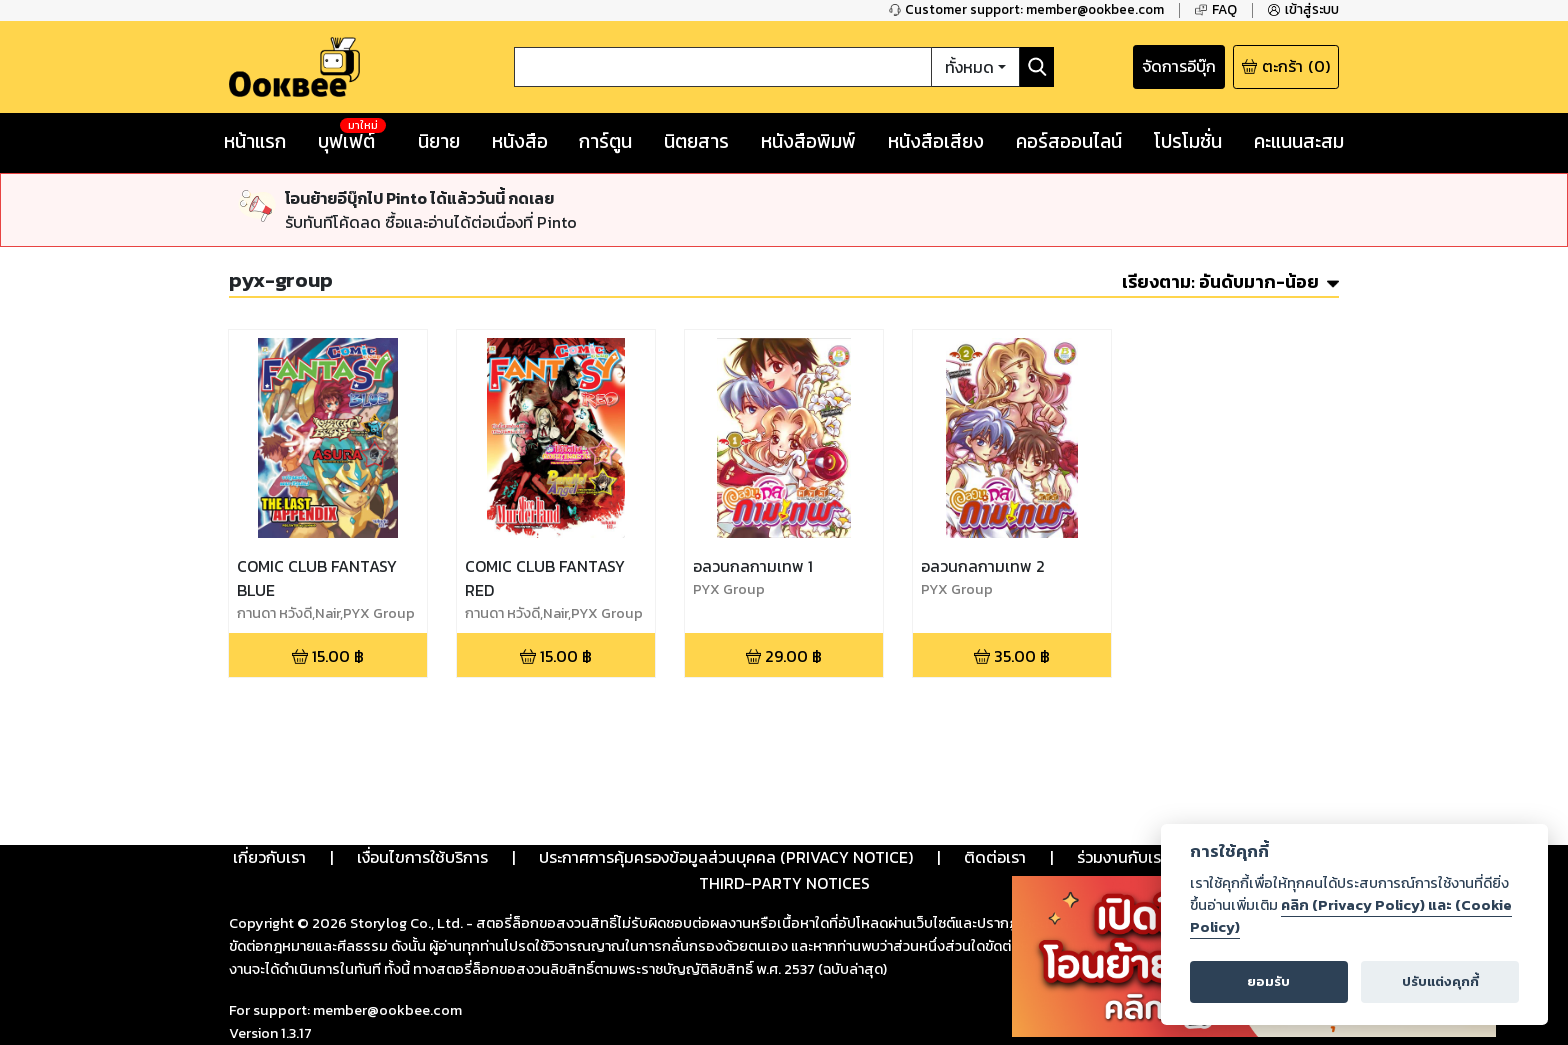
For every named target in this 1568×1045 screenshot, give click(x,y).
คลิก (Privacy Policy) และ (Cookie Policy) (1351, 916)
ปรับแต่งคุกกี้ (1440, 981)
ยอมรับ (1268, 981)
